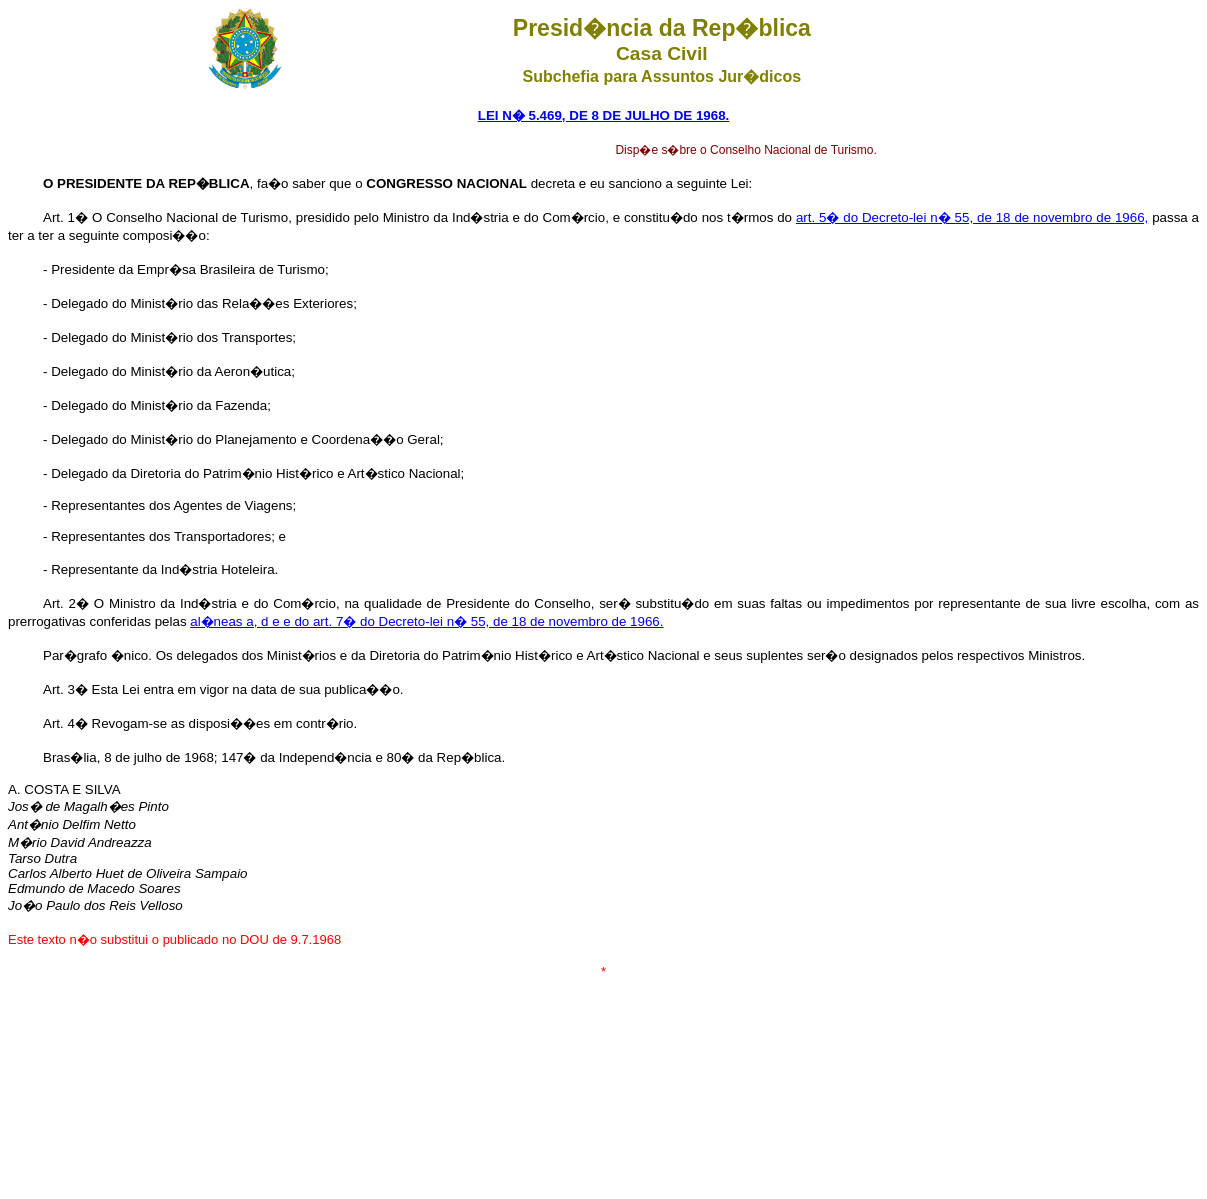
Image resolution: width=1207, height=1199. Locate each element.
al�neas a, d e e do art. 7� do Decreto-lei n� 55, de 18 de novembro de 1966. (426, 621)
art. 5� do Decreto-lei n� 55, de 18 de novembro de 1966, (972, 217)
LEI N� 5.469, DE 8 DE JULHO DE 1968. (604, 115)
